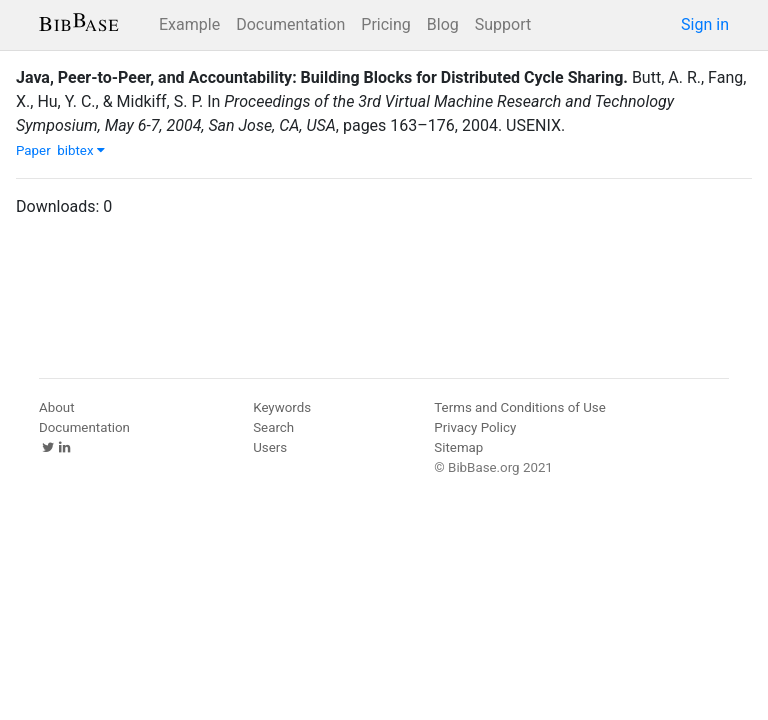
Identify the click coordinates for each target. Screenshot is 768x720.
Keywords (282, 407)
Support (503, 24)
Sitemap (458, 447)
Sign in (705, 24)
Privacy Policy (475, 427)
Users (270, 447)
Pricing (386, 24)
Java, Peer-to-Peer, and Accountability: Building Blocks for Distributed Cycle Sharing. (322, 77)
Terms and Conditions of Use (519, 407)
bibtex (81, 150)
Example (189, 24)
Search (273, 427)
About (57, 407)
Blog (443, 24)
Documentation (290, 24)
